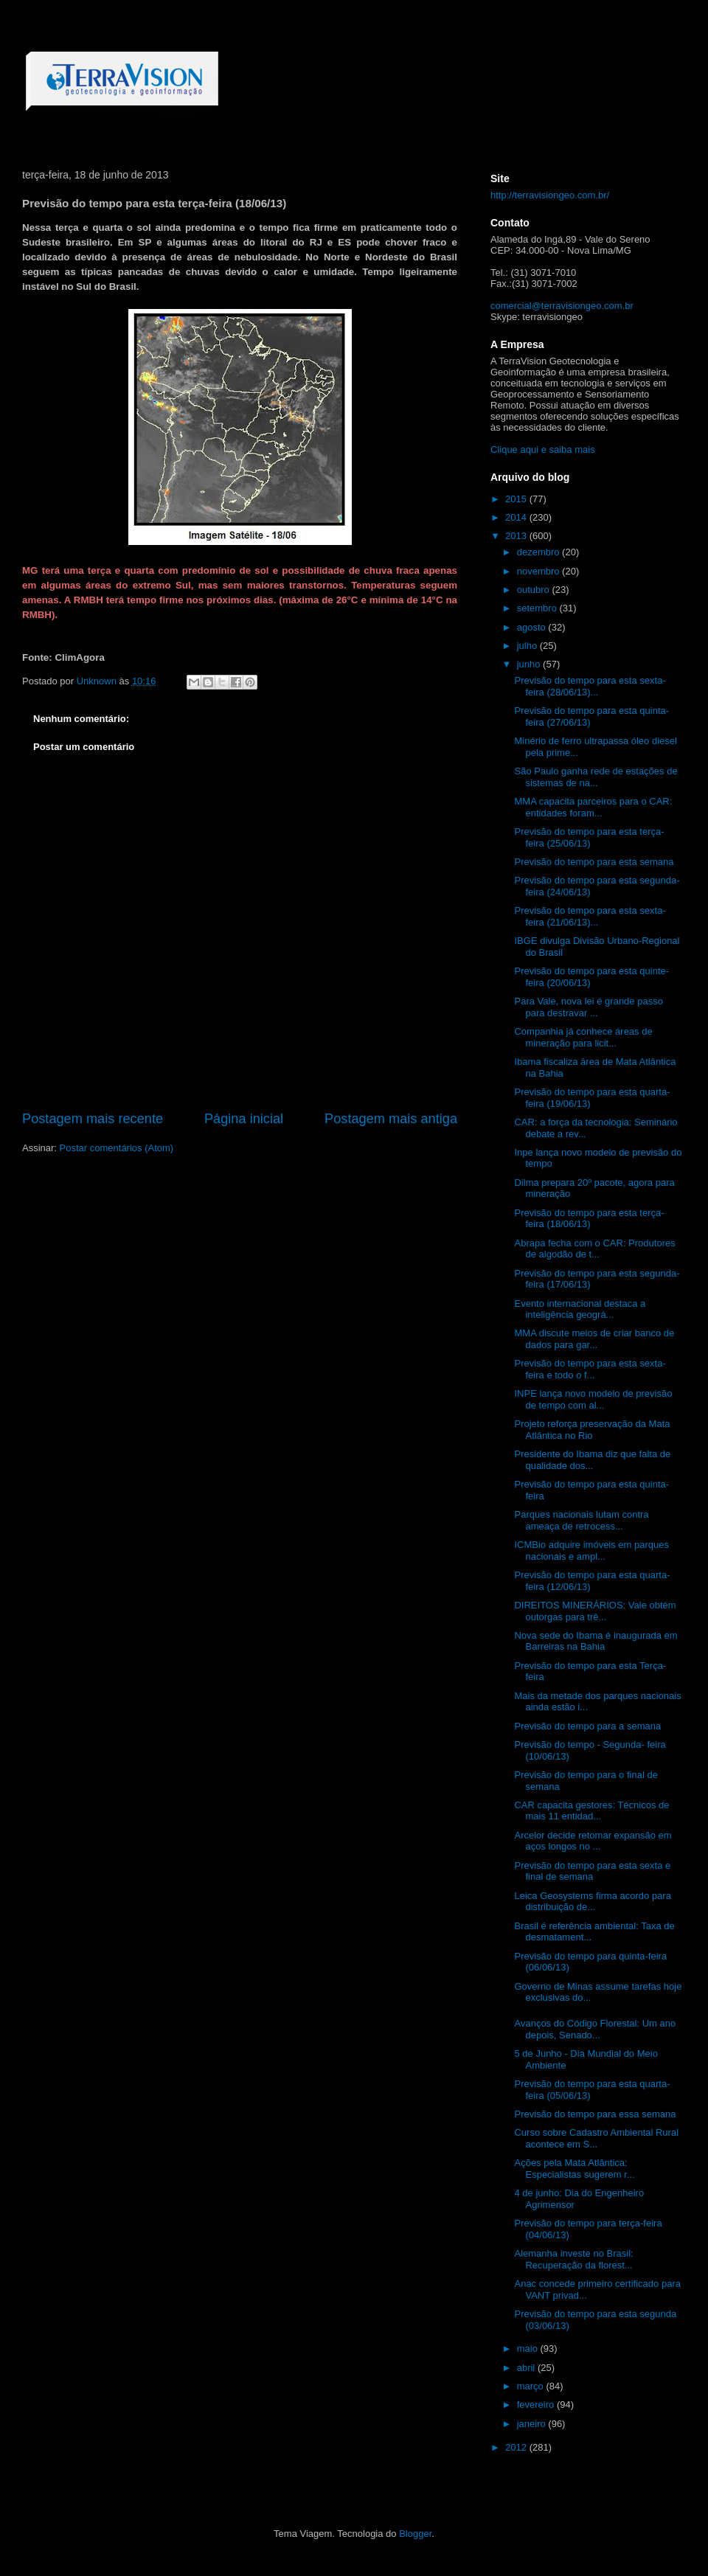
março (531, 2386)
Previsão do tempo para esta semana (593, 861)
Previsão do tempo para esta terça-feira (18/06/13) (589, 1218)
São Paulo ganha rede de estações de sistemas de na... (595, 776)
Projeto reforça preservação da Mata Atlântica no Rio (592, 1429)
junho (530, 664)
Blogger (415, 2533)
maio (529, 2348)
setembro (538, 608)
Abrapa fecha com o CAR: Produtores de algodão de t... (594, 1248)
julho (528, 645)
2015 (517, 498)
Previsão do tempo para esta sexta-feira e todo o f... (589, 1369)
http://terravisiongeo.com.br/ (549, 195)
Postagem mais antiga (390, 1118)
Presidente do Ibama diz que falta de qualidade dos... (592, 1459)
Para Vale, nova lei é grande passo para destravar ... (588, 1007)
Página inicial (243, 1118)
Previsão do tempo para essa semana (595, 2114)
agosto (533, 627)
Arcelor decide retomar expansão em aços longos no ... (592, 1841)
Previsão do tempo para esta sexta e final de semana (592, 1871)
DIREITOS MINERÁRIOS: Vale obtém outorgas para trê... (595, 1611)
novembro (539, 571)
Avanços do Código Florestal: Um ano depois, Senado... (595, 2029)
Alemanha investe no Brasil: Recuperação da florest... (573, 2259)
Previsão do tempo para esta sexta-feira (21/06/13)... (589, 916)
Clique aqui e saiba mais (542, 449)
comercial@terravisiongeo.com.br (562, 305)
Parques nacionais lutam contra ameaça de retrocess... (581, 1520)
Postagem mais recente (92, 1118)
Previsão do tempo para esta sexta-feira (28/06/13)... (589, 686)
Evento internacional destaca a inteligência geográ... (579, 1309)
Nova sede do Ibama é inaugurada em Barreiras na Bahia (595, 1641)
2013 (517, 535)
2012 (517, 2447)
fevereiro (537, 2404)
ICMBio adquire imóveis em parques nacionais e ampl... (591, 1550)
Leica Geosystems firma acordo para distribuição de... (592, 1901)
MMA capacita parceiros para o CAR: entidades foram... (593, 807)
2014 (517, 517)
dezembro (539, 552)
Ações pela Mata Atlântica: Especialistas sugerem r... (574, 2168)
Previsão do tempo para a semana (587, 1726)
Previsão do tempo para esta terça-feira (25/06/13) (589, 837)
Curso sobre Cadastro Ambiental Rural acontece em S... (596, 2138)
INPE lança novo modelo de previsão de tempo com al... (593, 1399)
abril (527, 2367)
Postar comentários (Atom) (117, 1147)
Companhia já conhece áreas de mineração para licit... (583, 1037)
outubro (534, 589)
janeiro (533, 2423)
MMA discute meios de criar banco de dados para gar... (594, 1338)
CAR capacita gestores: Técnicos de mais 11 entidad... (591, 1810)
